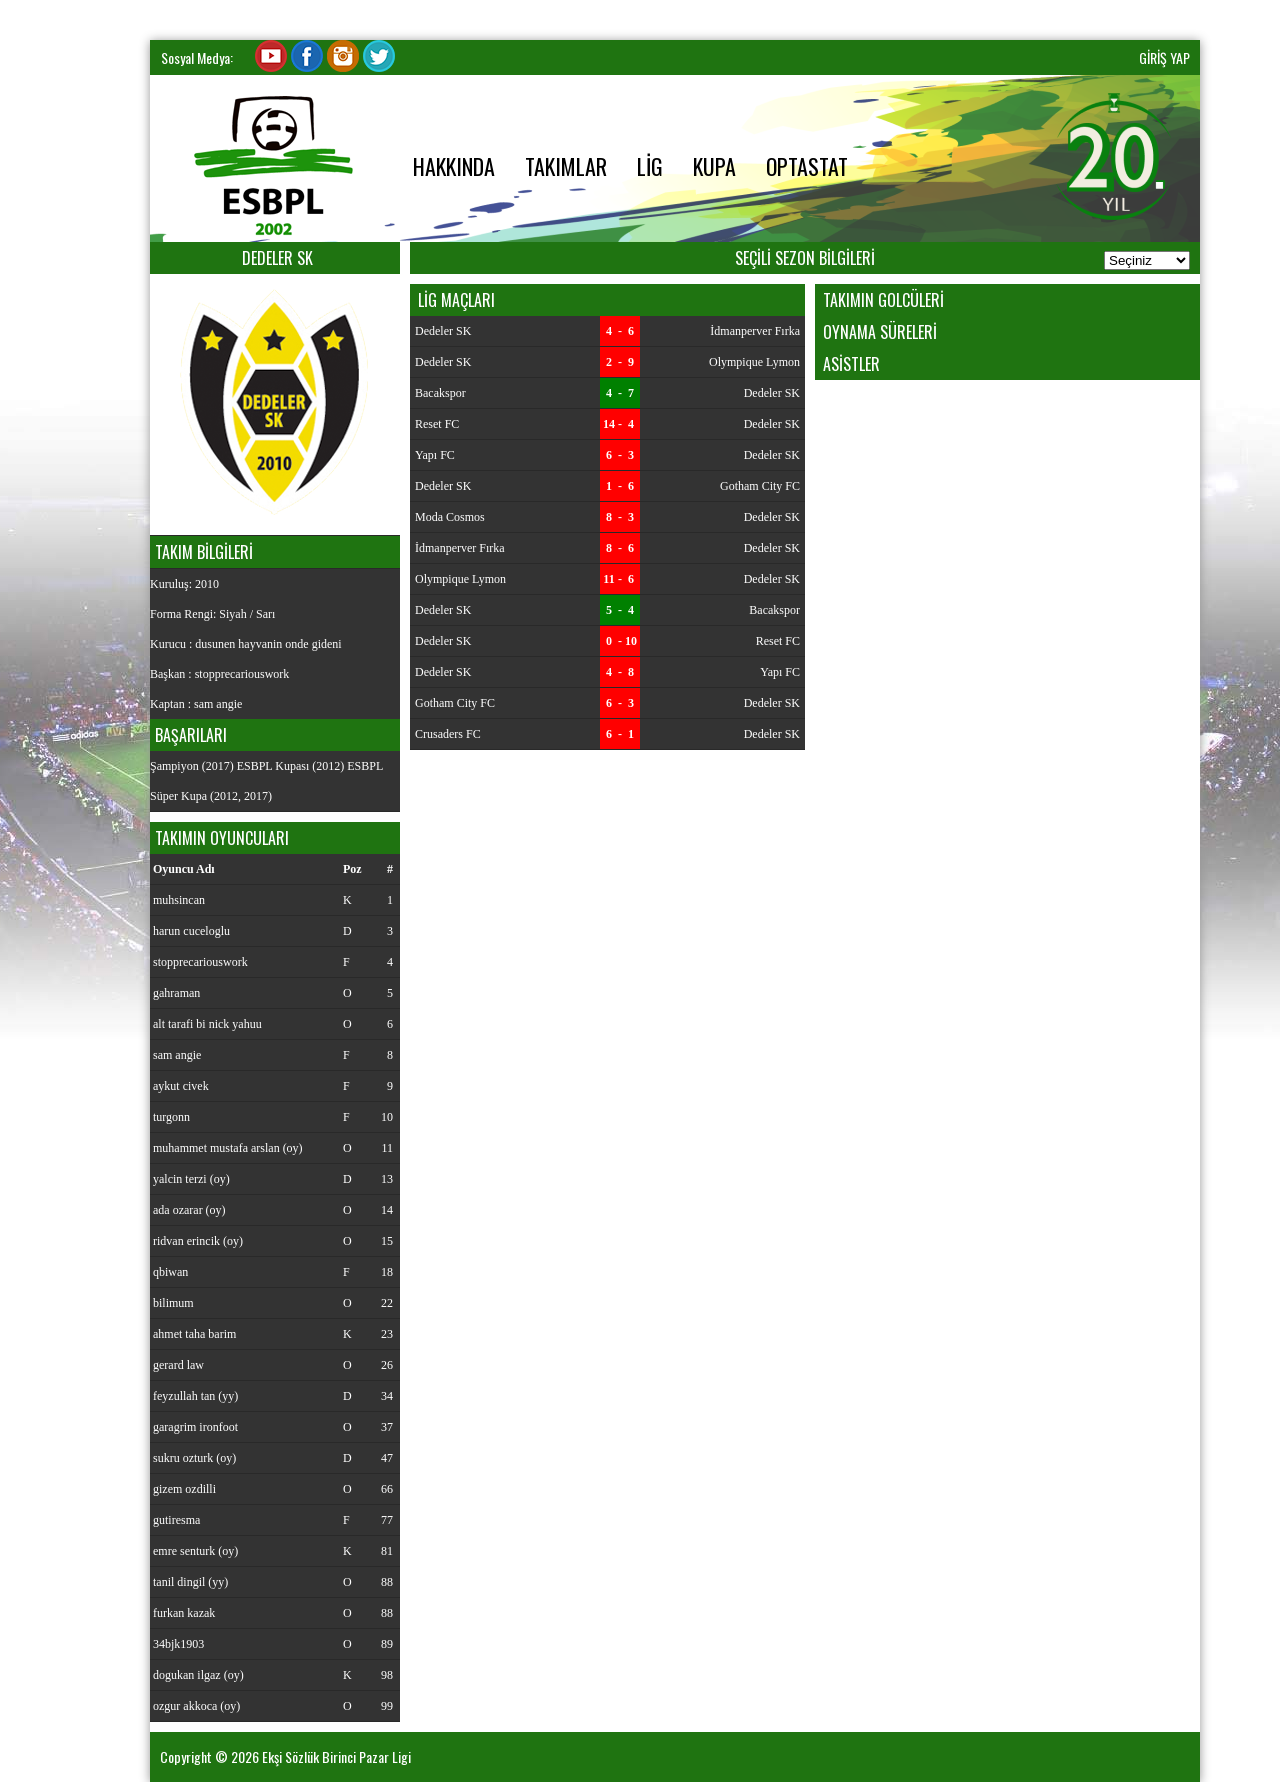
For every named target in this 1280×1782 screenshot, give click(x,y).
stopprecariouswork (200, 962)
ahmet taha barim (194, 1334)
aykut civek (181, 1086)
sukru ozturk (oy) (194, 1458)
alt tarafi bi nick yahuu (207, 1024)
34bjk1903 (178, 1644)
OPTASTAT (807, 166)
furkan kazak (184, 1613)
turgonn (171, 1117)
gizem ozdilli (184, 1489)
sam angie (177, 1055)
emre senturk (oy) (195, 1551)
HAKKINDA (454, 166)
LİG (650, 166)
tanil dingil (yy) (190, 1582)
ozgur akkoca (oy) (196, 1706)
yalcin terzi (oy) (191, 1179)
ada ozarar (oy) (189, 1210)
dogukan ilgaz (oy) (198, 1675)
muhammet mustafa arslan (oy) (228, 1148)
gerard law (178, 1365)
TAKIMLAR (566, 166)
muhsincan (179, 900)
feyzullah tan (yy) (195, 1396)
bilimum (173, 1303)
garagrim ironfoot (195, 1427)
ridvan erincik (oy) (198, 1241)
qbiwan (170, 1272)
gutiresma (176, 1520)
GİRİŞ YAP (1164, 57)
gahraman (176, 993)
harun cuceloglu (191, 931)
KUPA (714, 166)
